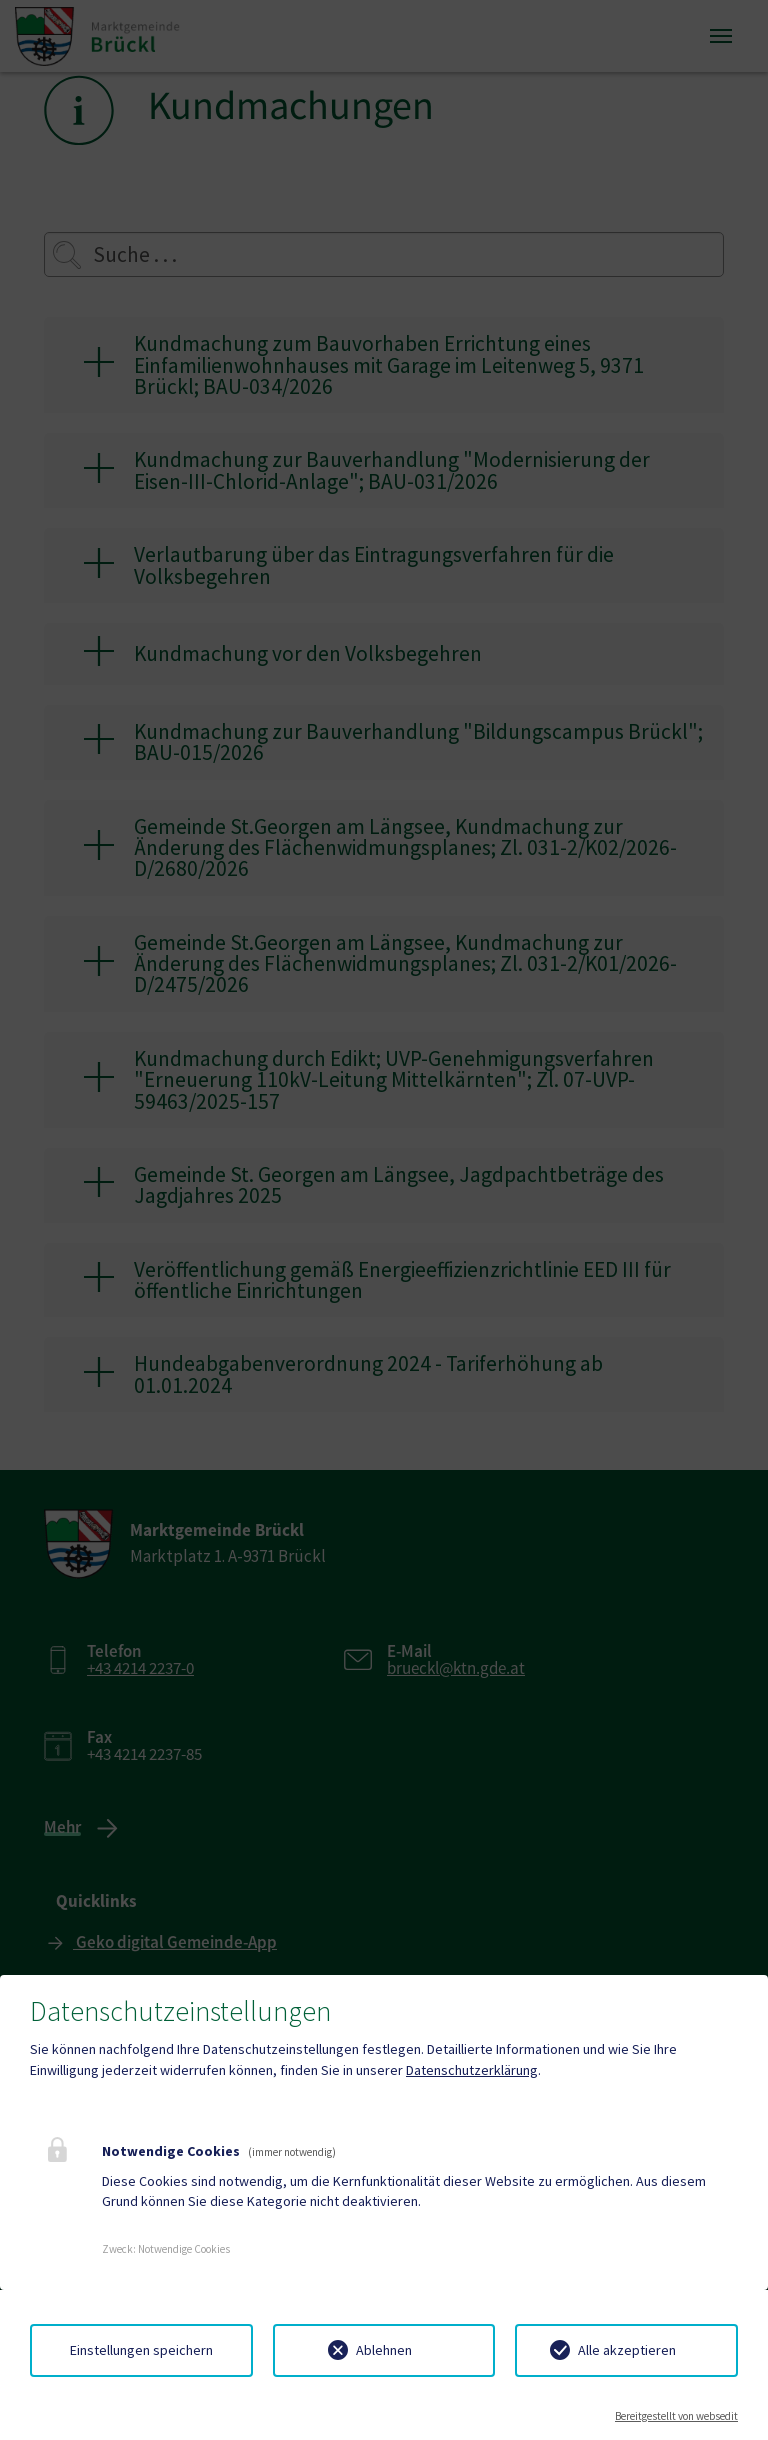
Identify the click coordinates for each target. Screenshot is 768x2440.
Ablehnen (384, 2350)
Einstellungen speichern (141, 2350)
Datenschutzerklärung (472, 2070)
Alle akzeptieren (627, 2350)
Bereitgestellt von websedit (676, 2416)
